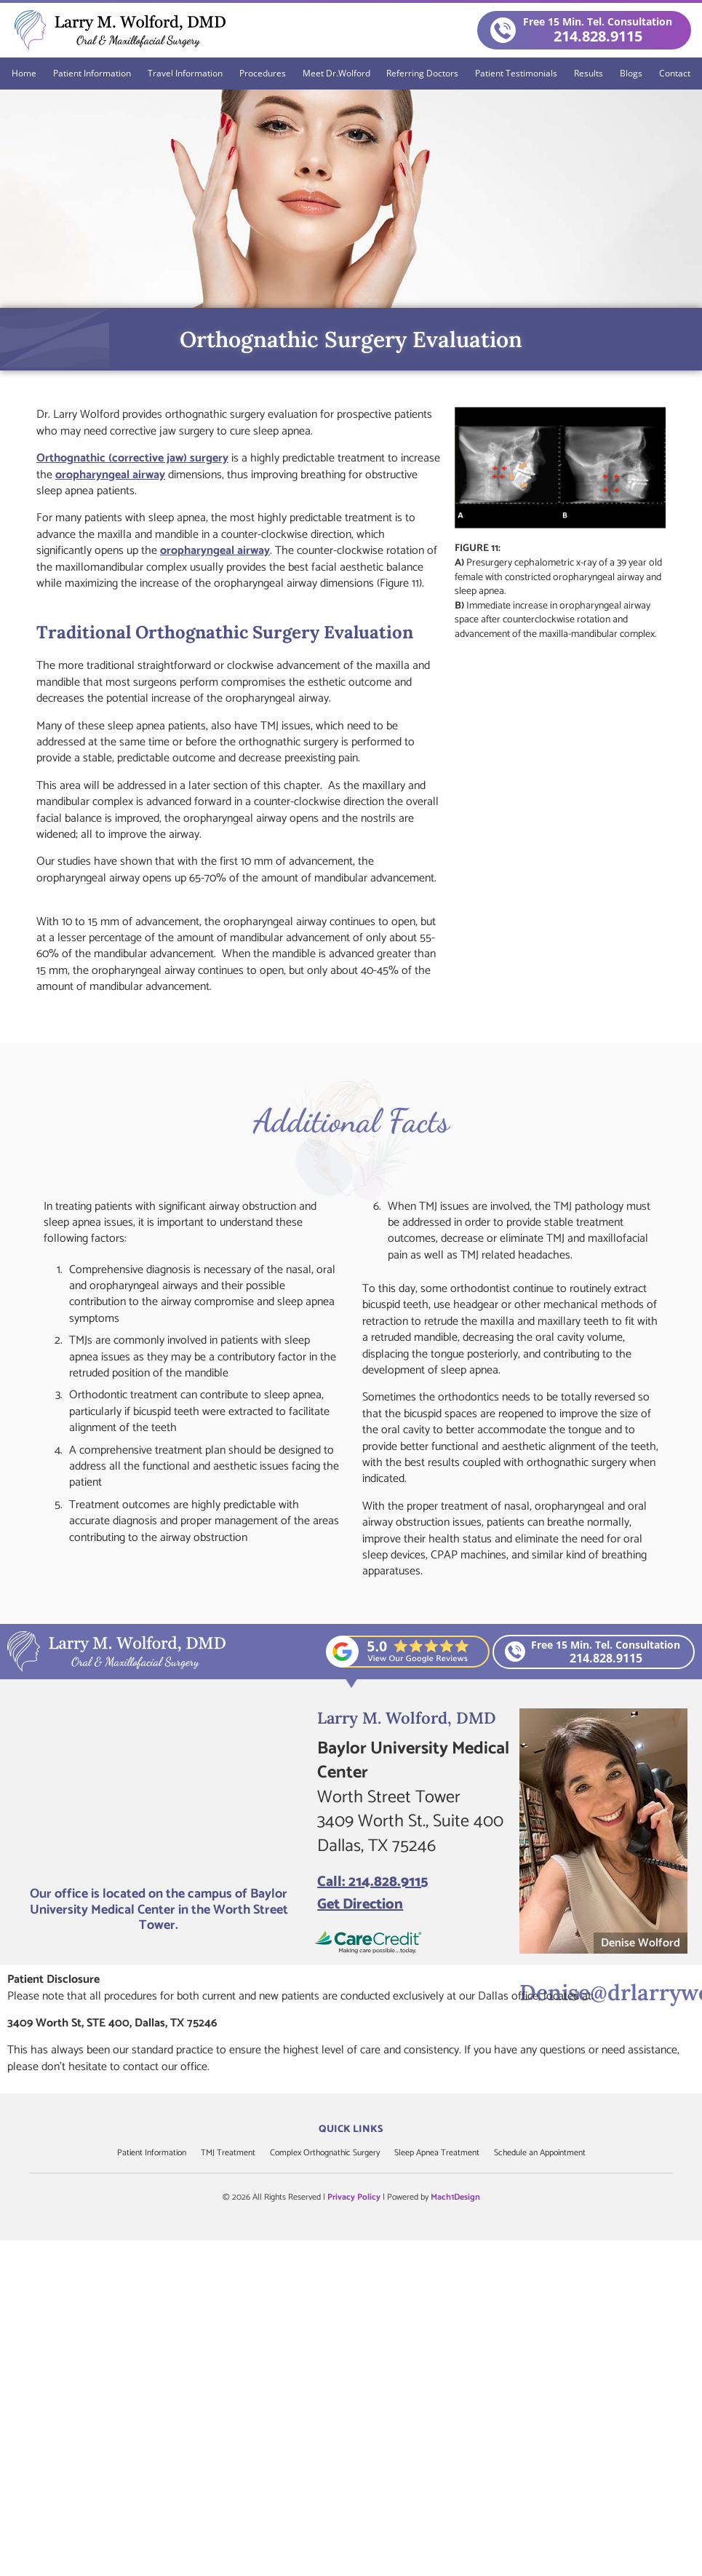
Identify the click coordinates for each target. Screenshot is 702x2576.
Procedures (262, 73)
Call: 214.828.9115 (372, 1882)
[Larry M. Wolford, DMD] (159, 1792)
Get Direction (360, 1905)
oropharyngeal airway (110, 475)
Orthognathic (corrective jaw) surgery (132, 458)
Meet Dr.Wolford (336, 73)
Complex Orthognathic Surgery (325, 2153)
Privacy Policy (353, 2197)
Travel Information (185, 73)
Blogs (631, 73)
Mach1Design (455, 2197)
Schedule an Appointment (540, 2153)
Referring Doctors (422, 73)
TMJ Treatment (228, 2153)
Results (588, 73)
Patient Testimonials (516, 73)
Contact (674, 73)
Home (24, 73)
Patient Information (92, 73)
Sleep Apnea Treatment (436, 2153)
